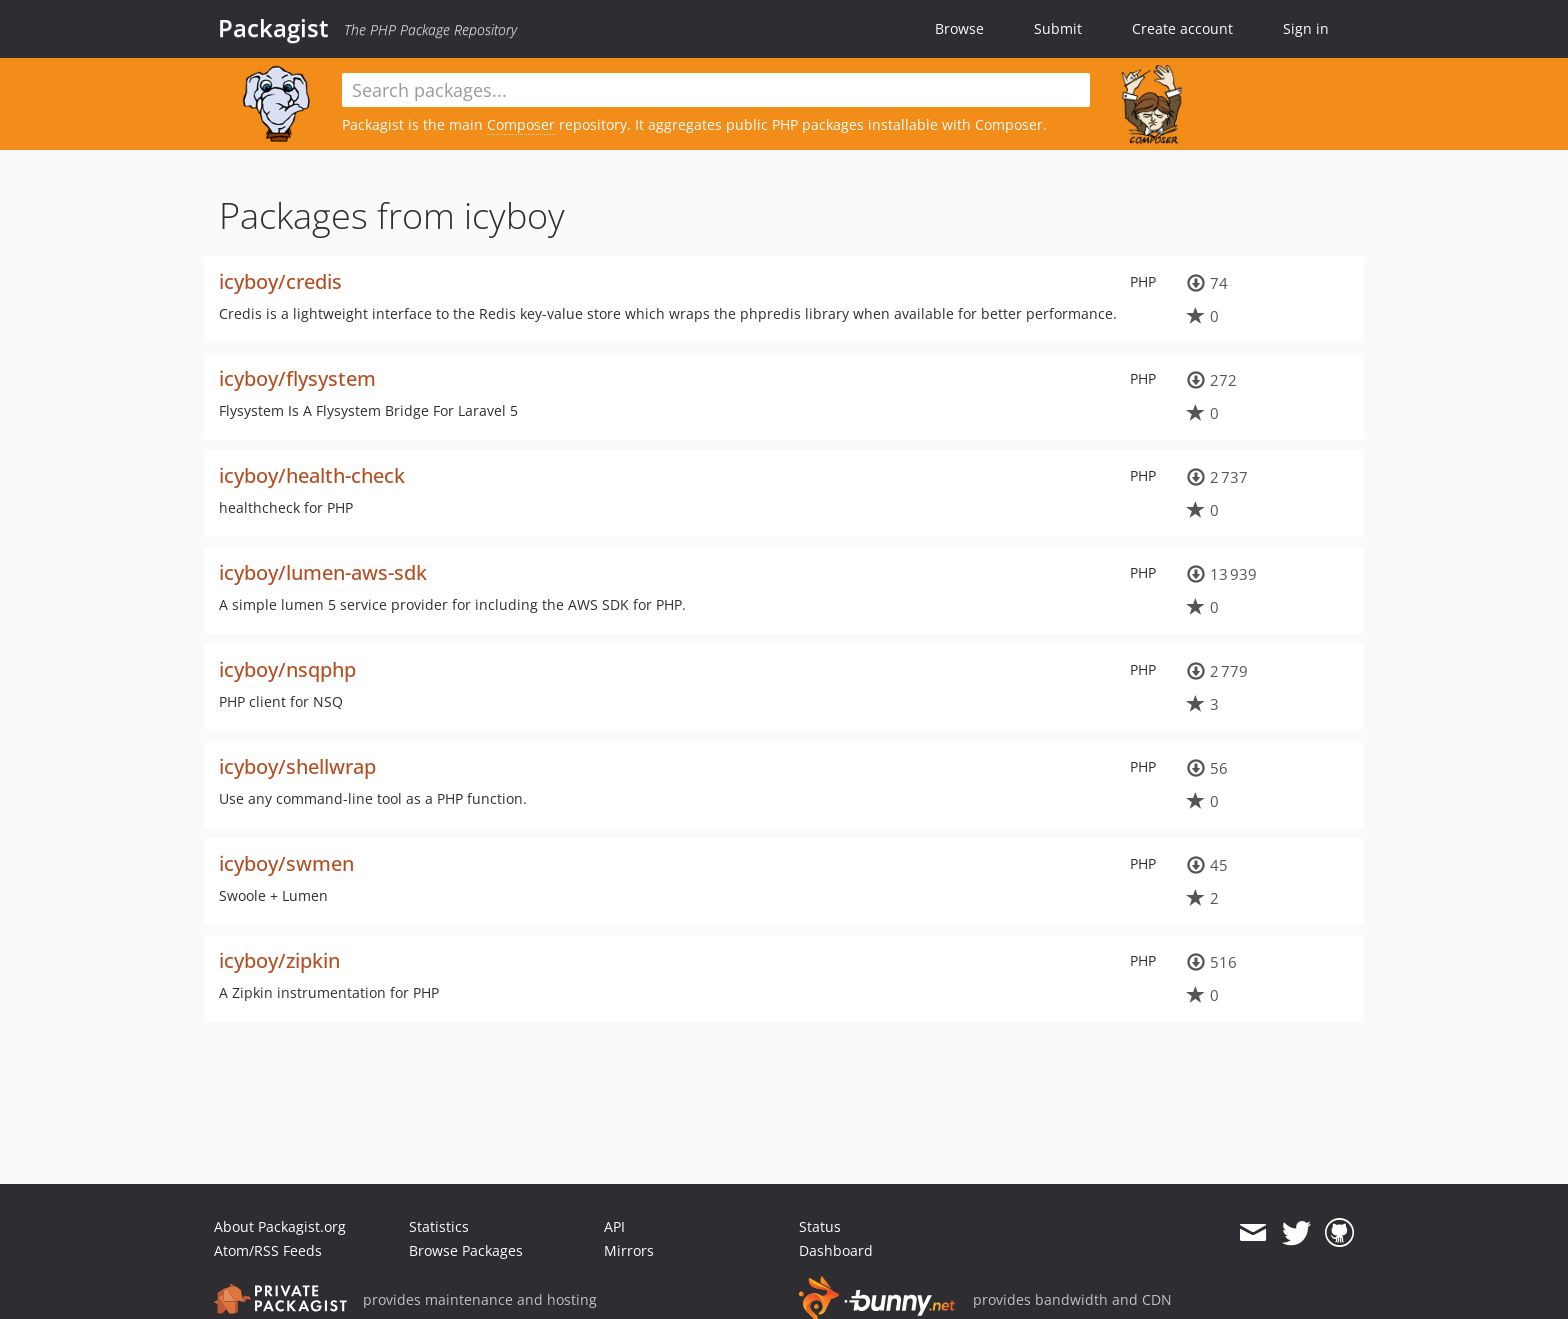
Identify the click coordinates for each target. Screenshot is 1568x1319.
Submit (1058, 28)
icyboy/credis (280, 281)
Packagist (273, 28)
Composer (521, 124)
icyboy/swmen (286, 863)
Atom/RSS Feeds (268, 1250)
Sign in (1306, 28)
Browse (959, 28)
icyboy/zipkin (279, 960)
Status (820, 1226)
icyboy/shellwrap (297, 766)
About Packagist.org (280, 1226)
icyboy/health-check (312, 475)
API (614, 1226)
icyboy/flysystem (297, 378)
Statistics (439, 1226)
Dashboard (836, 1250)
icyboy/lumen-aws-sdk (323, 572)
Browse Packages (466, 1250)
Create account (1182, 28)
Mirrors (629, 1250)
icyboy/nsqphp (287, 669)
